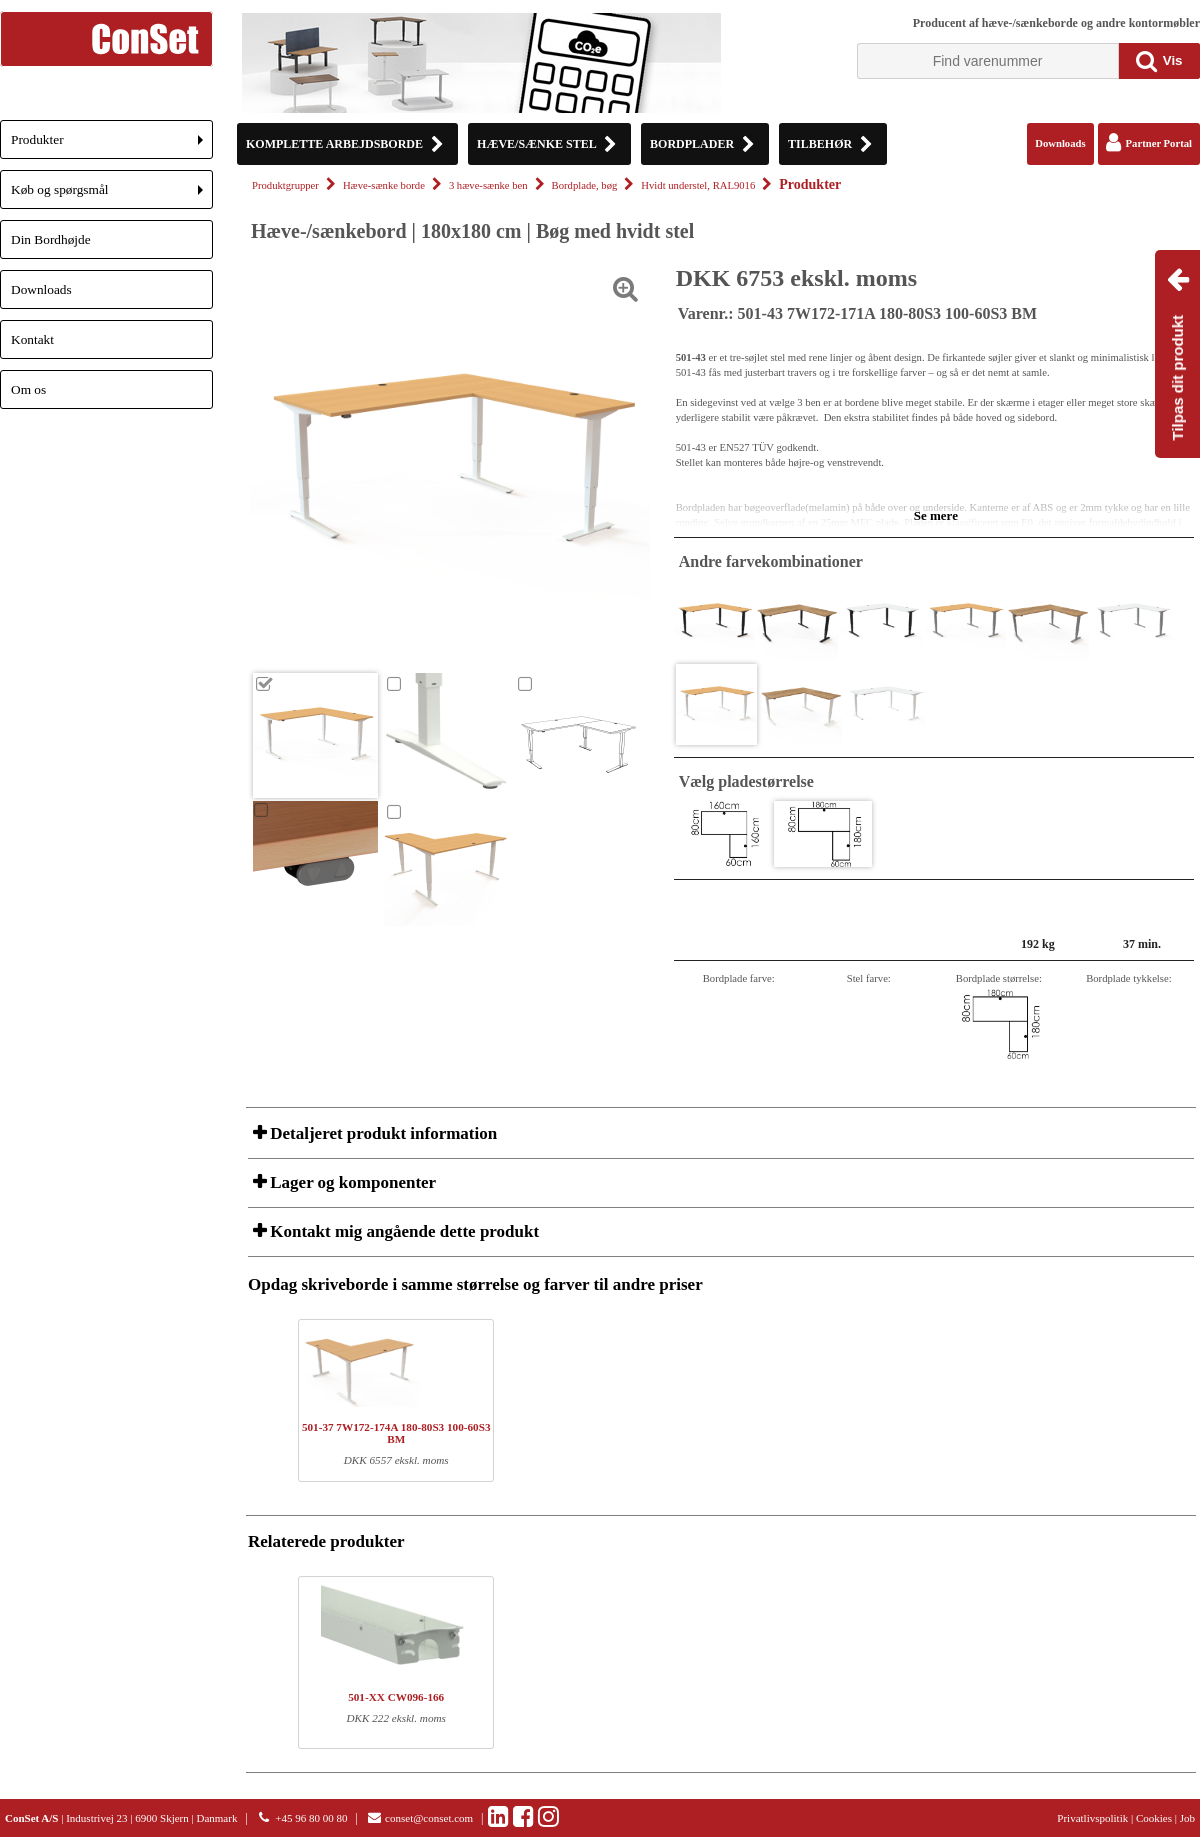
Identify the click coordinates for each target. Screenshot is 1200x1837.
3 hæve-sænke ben (488, 185)
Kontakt (32, 339)
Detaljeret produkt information (381, 1133)
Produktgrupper (285, 185)
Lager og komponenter (351, 1182)
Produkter (112, 145)
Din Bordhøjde (51, 239)
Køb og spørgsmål (112, 195)
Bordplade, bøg (585, 185)
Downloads (41, 289)
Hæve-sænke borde (384, 185)
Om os (28, 389)
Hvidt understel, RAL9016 (698, 185)
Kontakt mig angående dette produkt (402, 1231)
